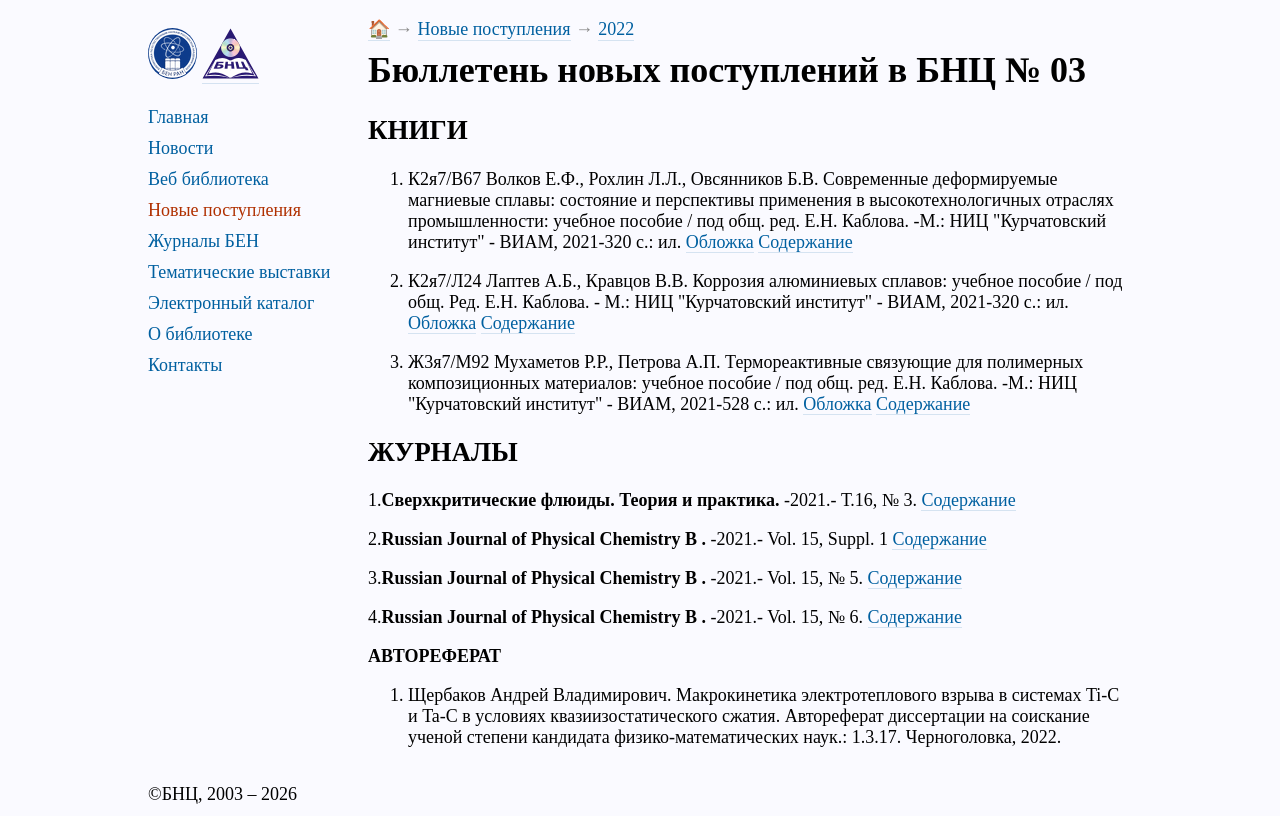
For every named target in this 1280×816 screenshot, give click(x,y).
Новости (180, 148)
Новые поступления (224, 210)
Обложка (720, 242)
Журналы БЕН (203, 241)
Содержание (805, 242)
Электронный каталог (231, 303)
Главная (178, 117)
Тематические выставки (239, 272)
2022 (616, 29)
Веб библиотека (208, 179)
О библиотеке (200, 334)
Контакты (185, 365)
